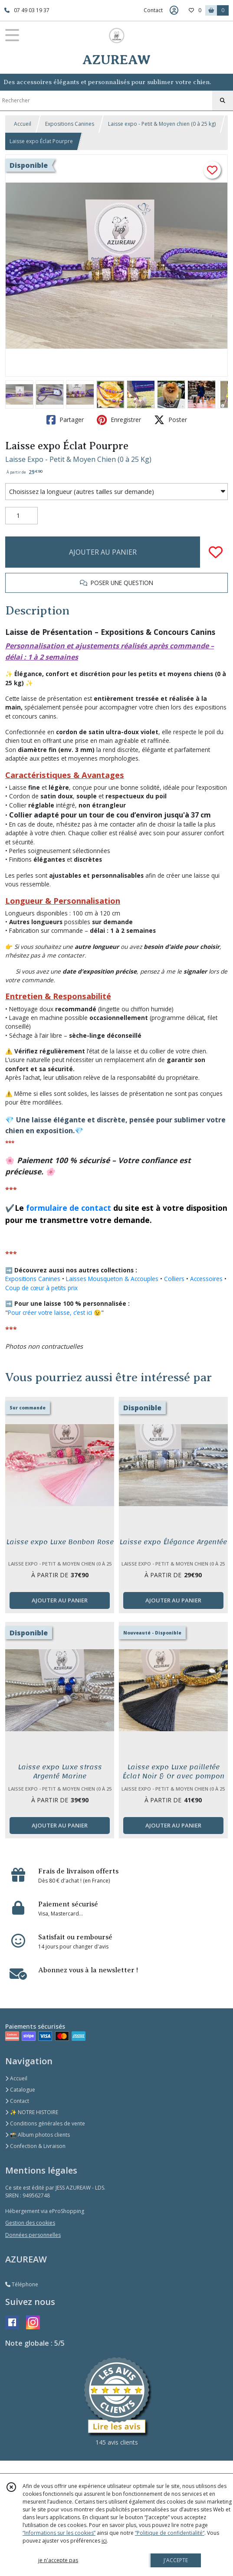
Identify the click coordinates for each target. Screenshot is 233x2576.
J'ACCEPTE (176, 2560)
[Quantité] (21, 515)
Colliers (174, 1279)
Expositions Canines (69, 123)
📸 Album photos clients (37, 2134)
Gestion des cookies (30, 2222)
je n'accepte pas (58, 2560)
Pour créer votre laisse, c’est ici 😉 (54, 1312)
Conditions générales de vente (45, 2123)
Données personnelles (33, 2235)
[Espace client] (174, 10)
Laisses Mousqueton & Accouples (112, 1279)
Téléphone (21, 2284)
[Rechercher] (222, 101)
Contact (153, 10)
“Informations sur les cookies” (59, 2533)
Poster (170, 420)
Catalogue (20, 2089)
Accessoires (206, 1279)
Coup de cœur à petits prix (41, 1288)
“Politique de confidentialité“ (169, 2533)
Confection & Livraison (35, 2146)
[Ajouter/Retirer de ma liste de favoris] (215, 552)
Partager (65, 420)
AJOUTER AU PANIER (103, 552)
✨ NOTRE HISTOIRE (31, 2112)
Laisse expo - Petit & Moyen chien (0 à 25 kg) (162, 123)
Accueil (22, 123)
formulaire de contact (68, 1208)
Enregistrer (119, 420)
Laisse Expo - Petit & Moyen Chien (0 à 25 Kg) (78, 459)
